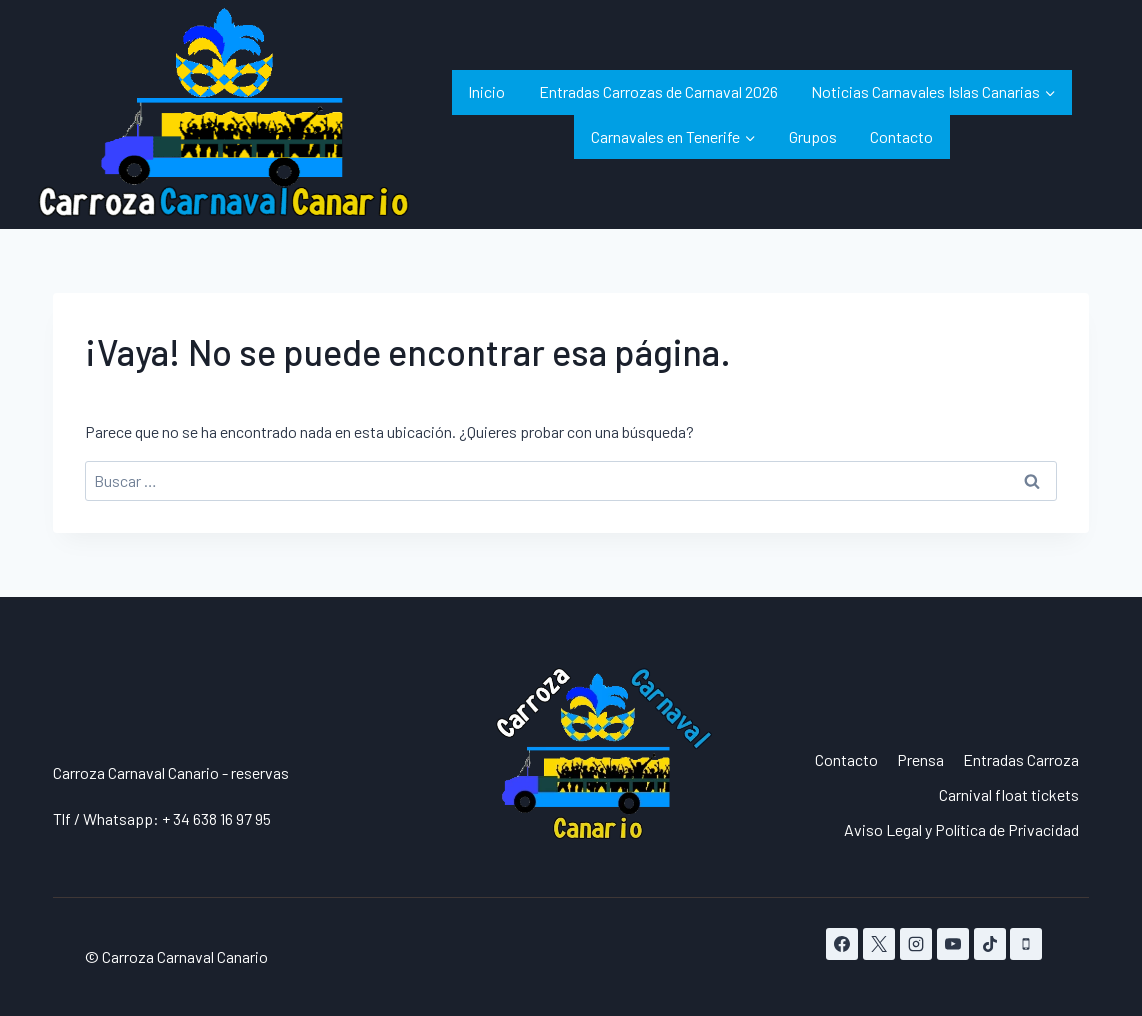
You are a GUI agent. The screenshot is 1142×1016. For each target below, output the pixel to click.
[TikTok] (990, 944)
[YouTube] (953, 944)
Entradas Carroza (1021, 759)
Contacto (901, 136)
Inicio (486, 91)
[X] (879, 944)
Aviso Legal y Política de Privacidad (961, 829)
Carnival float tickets (1009, 794)
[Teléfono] (1026, 944)
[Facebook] (842, 944)
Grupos (813, 136)
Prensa (920, 759)
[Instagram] (916, 944)
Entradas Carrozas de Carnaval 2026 (658, 91)
